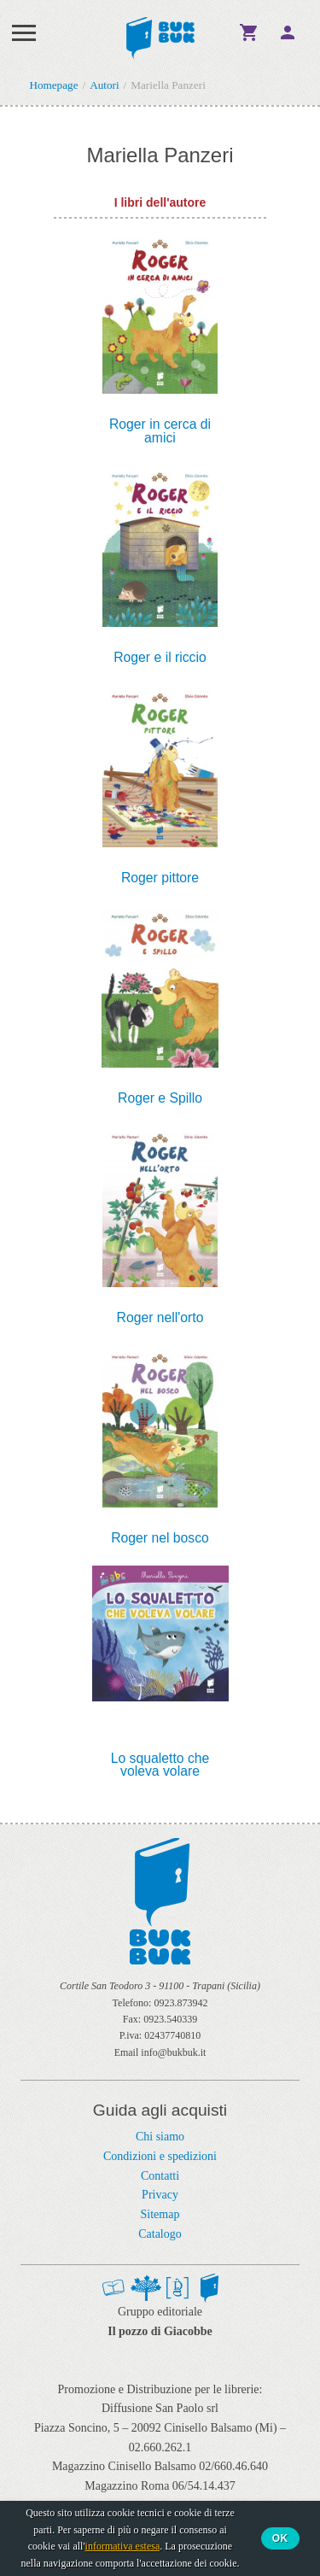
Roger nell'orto (160, 1318)
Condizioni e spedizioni (160, 2156)
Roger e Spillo (160, 1098)
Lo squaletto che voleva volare (160, 1765)
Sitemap (160, 2214)
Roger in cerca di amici (160, 431)
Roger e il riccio (160, 657)
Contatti (160, 2175)
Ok (280, 2538)
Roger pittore (160, 878)
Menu (24, 32)
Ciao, (287, 32)
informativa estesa (122, 2546)
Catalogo (160, 2234)
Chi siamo (160, 2136)
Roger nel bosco (160, 1538)
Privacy (160, 2194)
